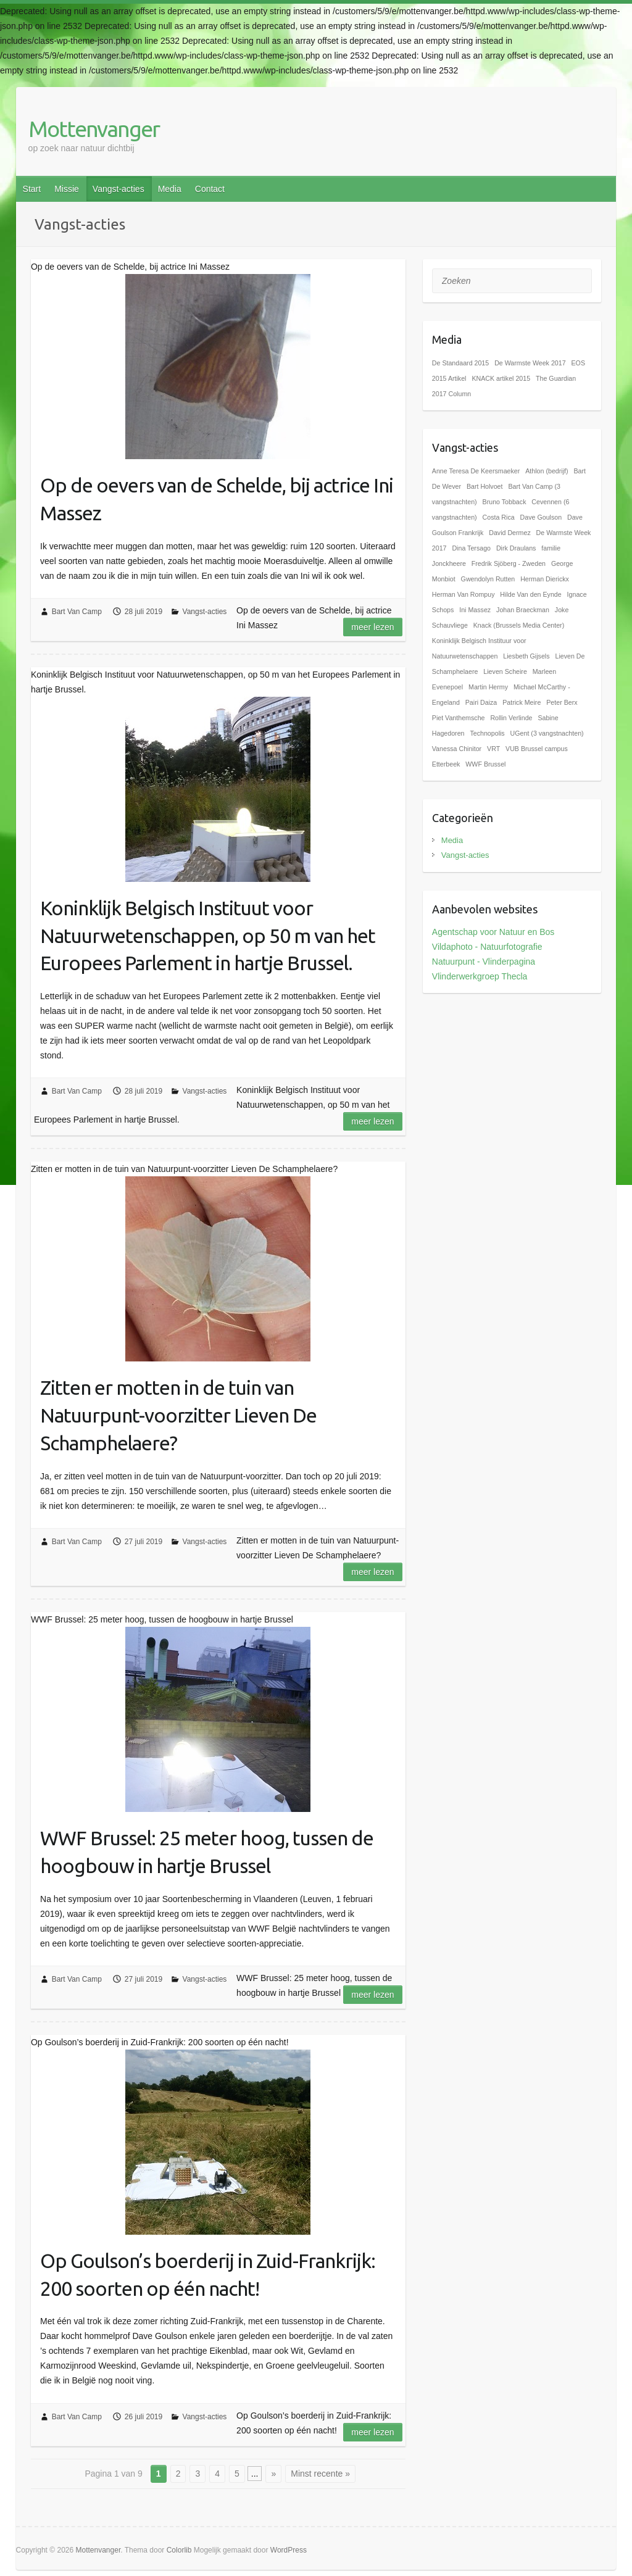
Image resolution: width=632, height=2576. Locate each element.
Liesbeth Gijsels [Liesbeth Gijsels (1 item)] (526, 656)
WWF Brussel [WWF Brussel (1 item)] (485, 764)
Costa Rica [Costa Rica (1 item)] (499, 517)
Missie (66, 189)
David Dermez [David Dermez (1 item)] (510, 532)
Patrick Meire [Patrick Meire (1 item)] (521, 702)
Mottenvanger (93, 128)
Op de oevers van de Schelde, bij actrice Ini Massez (216, 499)
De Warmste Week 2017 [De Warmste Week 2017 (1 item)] (530, 363)
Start (32, 189)
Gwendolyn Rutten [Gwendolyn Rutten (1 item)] (488, 579)
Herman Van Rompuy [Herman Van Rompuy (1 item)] (463, 594)
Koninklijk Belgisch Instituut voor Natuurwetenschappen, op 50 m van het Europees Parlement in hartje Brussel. (207, 935)
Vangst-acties (118, 189)
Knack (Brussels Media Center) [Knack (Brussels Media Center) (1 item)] (518, 625)
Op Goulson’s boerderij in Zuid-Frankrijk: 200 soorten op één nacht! (207, 2275)
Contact (210, 189)
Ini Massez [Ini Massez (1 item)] (475, 609)
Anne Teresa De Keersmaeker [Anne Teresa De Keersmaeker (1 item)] (476, 471)
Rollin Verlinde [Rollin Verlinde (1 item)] (511, 717)
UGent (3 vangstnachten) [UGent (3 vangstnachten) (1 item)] (547, 733)
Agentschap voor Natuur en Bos (493, 932)
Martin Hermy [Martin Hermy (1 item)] (488, 687)
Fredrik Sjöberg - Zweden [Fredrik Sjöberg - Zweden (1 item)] (509, 563)
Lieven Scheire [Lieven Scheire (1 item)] (505, 671)
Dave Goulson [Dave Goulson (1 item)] (541, 517)
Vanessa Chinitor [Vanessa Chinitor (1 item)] (456, 748)
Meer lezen (372, 627)
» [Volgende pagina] (273, 2473)
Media (169, 189)
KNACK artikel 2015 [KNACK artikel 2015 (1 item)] (501, 378)
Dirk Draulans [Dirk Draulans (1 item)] (516, 548)
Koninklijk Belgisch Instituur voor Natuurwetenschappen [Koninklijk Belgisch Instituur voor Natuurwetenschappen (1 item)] (479, 648)
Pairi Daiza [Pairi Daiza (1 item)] (481, 702)
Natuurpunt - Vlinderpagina (483, 961)
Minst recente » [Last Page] (320, 2473)
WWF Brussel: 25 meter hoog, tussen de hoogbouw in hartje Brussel (206, 1852)
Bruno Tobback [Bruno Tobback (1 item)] (504, 501)
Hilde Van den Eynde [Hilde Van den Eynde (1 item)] (530, 594)
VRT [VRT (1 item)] (493, 748)
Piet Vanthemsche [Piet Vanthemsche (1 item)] (458, 717)
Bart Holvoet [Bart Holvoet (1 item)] (485, 486)
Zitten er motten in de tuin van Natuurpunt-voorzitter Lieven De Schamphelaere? (178, 1415)
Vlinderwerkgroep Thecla (480, 976)
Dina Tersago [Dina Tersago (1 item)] (471, 548)
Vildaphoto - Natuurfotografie (487, 947)
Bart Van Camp (77, 611)
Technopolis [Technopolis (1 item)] (487, 733)
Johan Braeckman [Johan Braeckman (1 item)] (522, 609)
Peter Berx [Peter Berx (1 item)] (561, 702)
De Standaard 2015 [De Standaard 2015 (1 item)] (460, 363)
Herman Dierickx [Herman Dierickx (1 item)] (544, 579)
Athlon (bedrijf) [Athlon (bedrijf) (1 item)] (546, 471)
